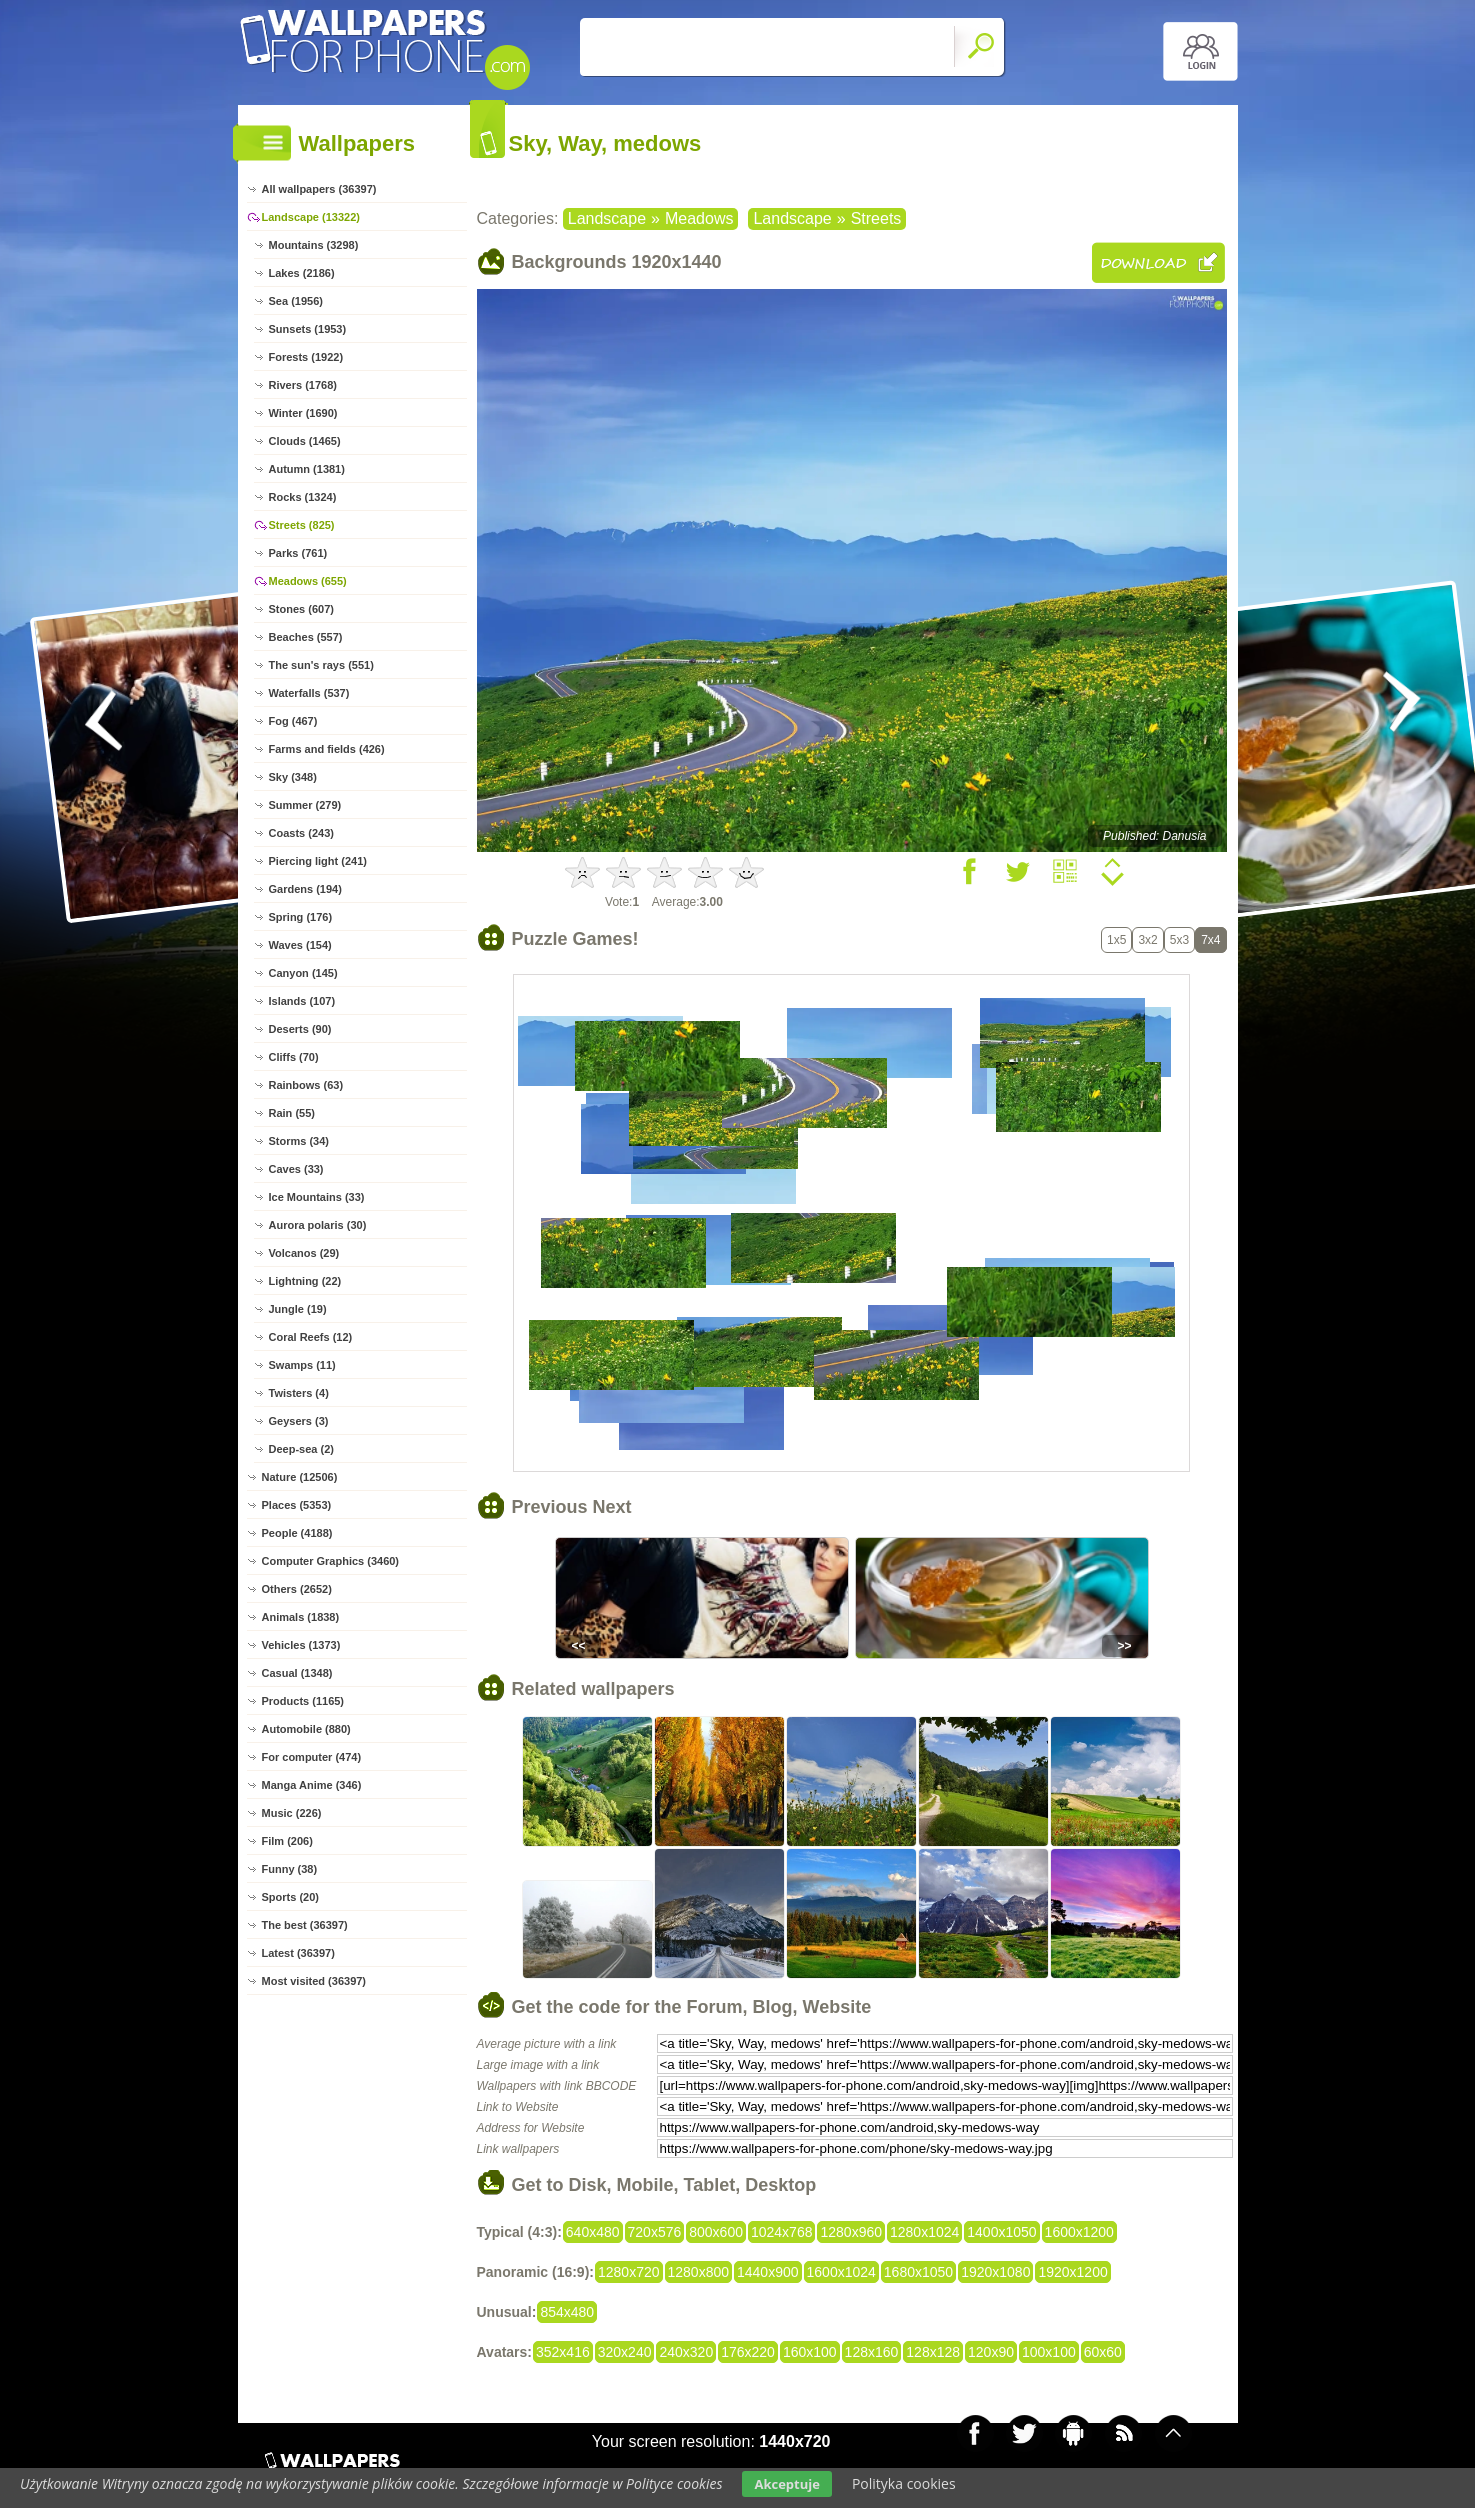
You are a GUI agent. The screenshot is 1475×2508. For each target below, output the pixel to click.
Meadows (699, 218)
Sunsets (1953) (308, 329)
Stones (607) (301, 609)
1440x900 (768, 2272)
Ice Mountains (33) (317, 1197)
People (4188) (297, 1533)
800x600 (716, 2232)
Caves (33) (296, 1169)
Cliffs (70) (294, 1057)
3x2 (1147, 940)
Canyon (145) (303, 973)
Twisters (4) (299, 1393)
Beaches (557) (306, 637)
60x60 (1103, 2352)
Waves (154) (300, 945)
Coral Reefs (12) (311, 1337)
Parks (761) (298, 553)
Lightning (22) (305, 1281)
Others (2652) (297, 1589)
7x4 (1210, 940)
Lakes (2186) (302, 273)
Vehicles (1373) (301, 1645)
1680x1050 (918, 2272)
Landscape (607, 218)
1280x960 (851, 2232)
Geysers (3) (299, 1421)
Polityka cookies (904, 2483)
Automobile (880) (306, 1729)
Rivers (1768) (303, 385)
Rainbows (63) (306, 1085)
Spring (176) (301, 917)
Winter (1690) (303, 413)
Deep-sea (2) (301, 1449)
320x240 (625, 2352)
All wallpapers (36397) (319, 189)
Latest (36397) (298, 1953)
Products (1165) (303, 1701)
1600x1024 (841, 2272)
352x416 (563, 2352)
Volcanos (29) (304, 1253)
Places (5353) (297, 1505)
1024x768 (782, 2232)
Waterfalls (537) (309, 693)
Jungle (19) (298, 1309)
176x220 (748, 2352)
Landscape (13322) (311, 217)
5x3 (1179, 940)
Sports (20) (290, 1897)
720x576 (655, 2232)
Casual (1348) (297, 1673)
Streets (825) (302, 525)
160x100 (810, 2352)
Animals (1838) (301, 1617)
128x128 (933, 2352)
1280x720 (629, 2272)
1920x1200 (1072, 2272)
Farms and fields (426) (327, 749)
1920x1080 (995, 2272)
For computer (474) (312, 1757)
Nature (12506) (300, 1477)
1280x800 (699, 2272)
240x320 (686, 2352)
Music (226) (292, 1813)
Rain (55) (292, 1113)
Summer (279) (305, 805)
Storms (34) (299, 1141)
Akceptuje (786, 2484)
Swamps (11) (302, 1365)
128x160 (872, 2352)
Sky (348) (293, 777)
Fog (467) (293, 721)
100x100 (1049, 2352)
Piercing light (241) (318, 861)
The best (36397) (305, 1925)
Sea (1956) (296, 301)
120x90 (991, 2352)
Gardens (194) (305, 889)
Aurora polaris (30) (318, 1225)
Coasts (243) (301, 833)
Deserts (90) (300, 1029)
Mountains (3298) (314, 245)
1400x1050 (1001, 2232)
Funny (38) (290, 1869)
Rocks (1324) (303, 497)
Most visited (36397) (314, 1981)
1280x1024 (924, 2232)
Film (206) (287, 1841)
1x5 (1116, 940)
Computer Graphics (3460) (331, 1561)
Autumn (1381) (307, 469)
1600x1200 (1079, 2232)
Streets (876, 218)
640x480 (593, 2232)
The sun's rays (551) (321, 665)
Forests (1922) (306, 357)
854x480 (567, 2312)
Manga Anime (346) (312, 1785)
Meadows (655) (308, 581)
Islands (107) (302, 1001)
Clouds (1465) (305, 441)
